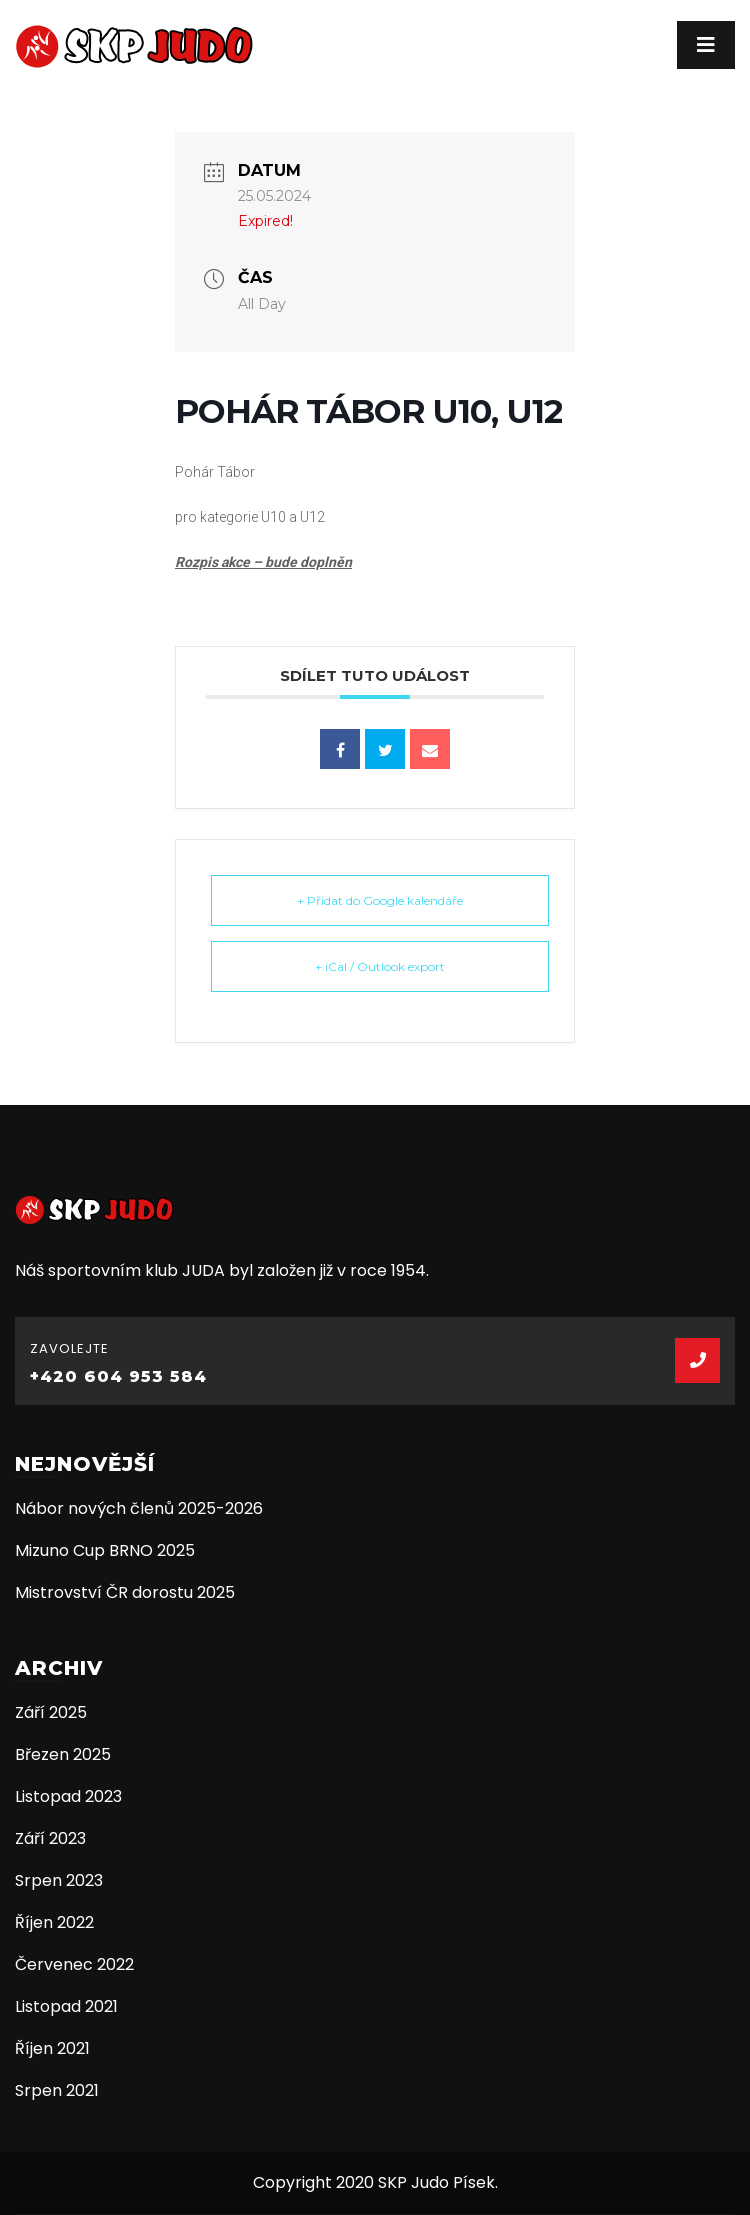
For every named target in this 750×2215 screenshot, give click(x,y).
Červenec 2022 (74, 1964)
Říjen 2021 (52, 2048)
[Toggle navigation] (706, 45)
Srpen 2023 (59, 1880)
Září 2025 (51, 1712)
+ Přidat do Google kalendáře (380, 900)
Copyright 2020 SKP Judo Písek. (375, 2182)
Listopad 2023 (68, 1796)
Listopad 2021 (66, 2006)
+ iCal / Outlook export (380, 966)
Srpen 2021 (57, 2090)
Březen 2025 (63, 1754)
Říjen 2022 (54, 1922)
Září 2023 (50, 1838)
